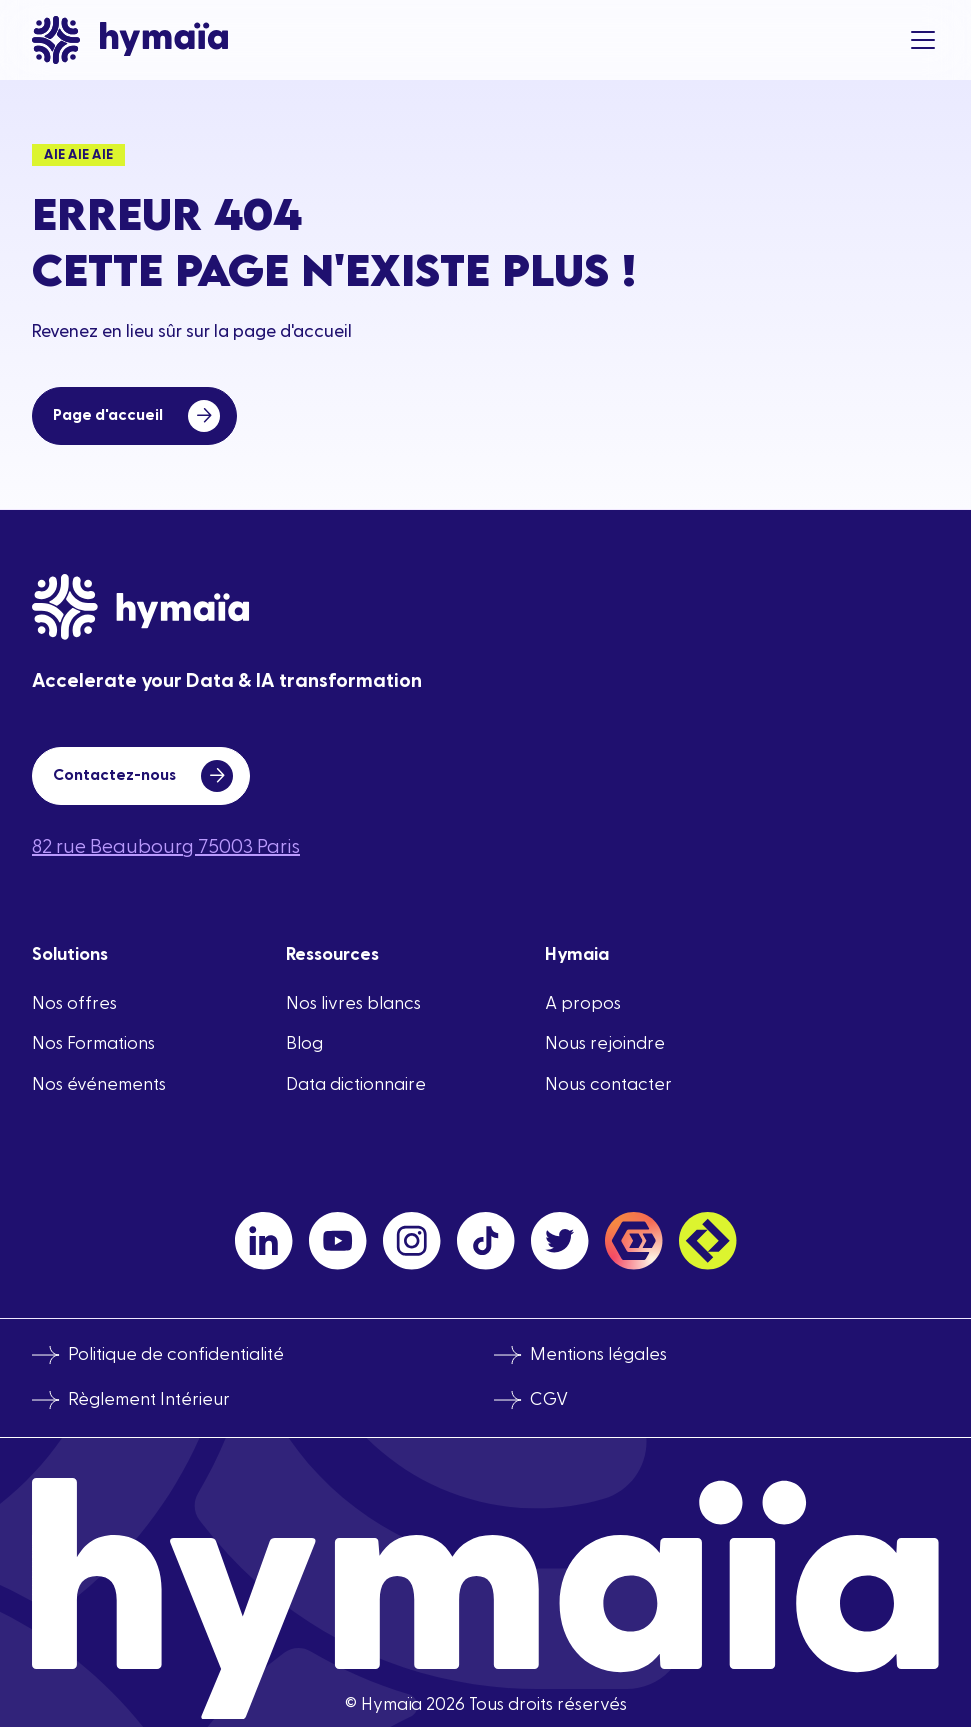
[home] (130, 40)
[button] (919, 40)
